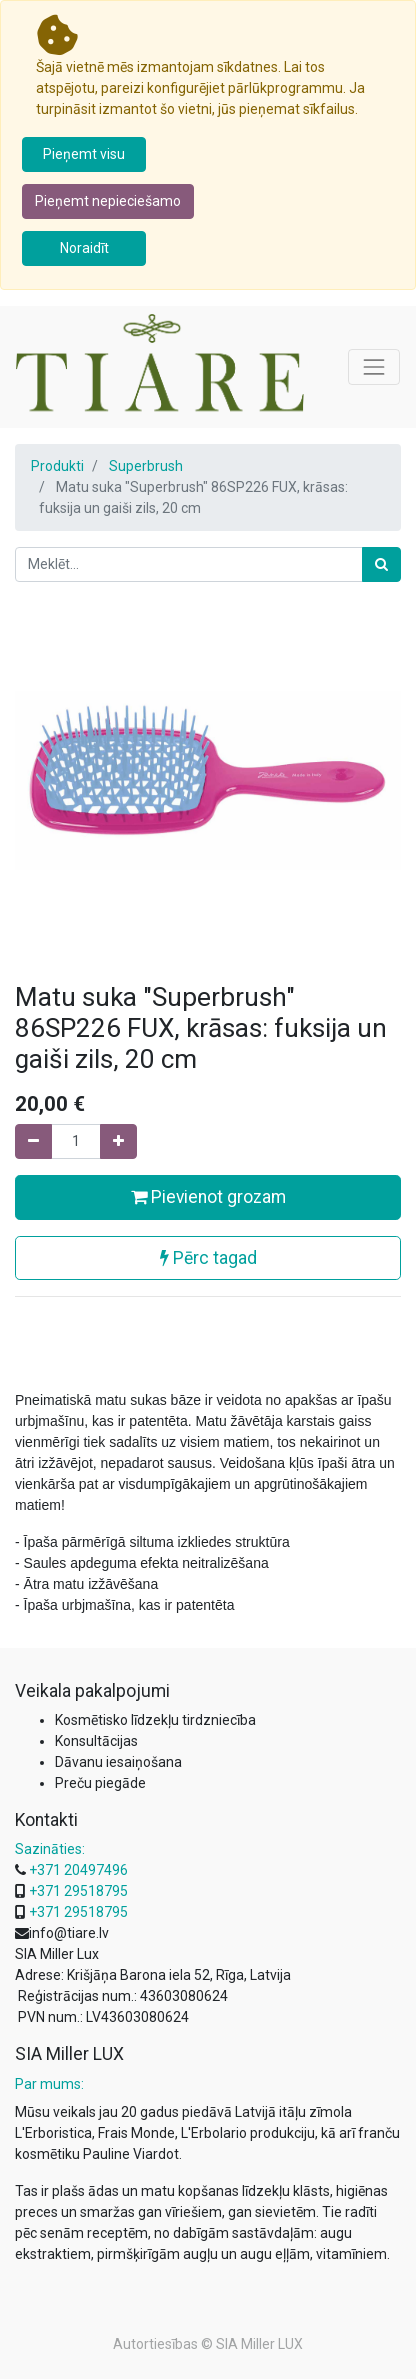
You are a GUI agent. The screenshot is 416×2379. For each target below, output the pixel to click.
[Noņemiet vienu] (33, 1141)
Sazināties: (50, 1849)
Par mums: (49, 2084)
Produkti (57, 466)
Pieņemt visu (84, 154)
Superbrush (146, 466)
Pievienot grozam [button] (208, 1197)
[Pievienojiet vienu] (118, 1141)
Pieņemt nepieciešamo (108, 201)
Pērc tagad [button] (208, 1258)
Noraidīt (84, 248)
